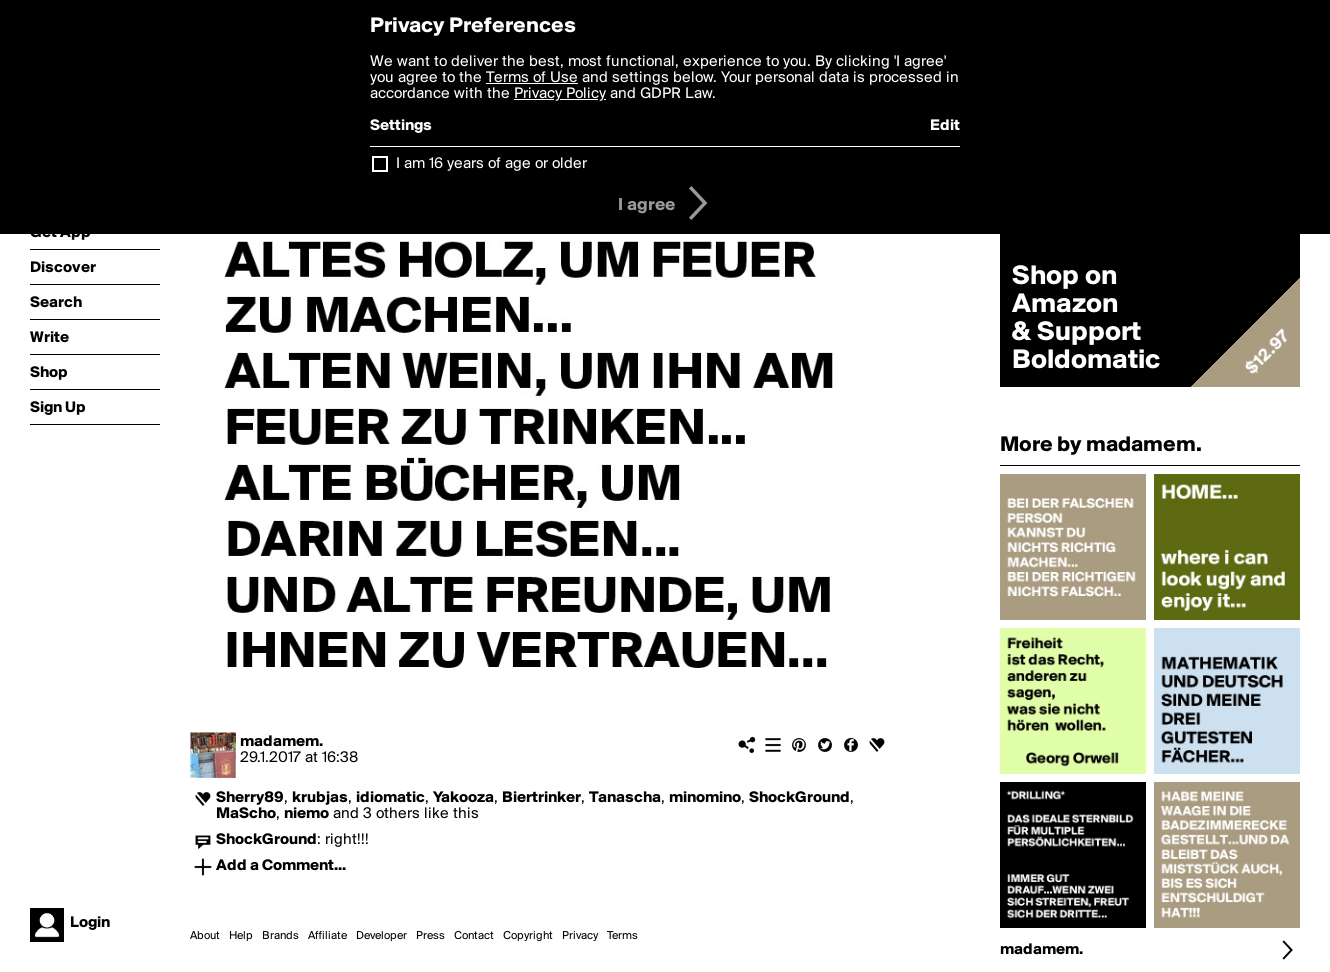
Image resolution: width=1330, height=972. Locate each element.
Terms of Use (532, 78)
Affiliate (327, 936)
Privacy (580, 936)
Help (241, 936)
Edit (945, 126)
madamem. (281, 742)
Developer (381, 936)
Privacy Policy (560, 94)
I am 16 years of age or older (491, 164)
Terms (622, 936)
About (205, 936)
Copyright (528, 936)
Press (430, 936)
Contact (474, 936)
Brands (280, 936)
